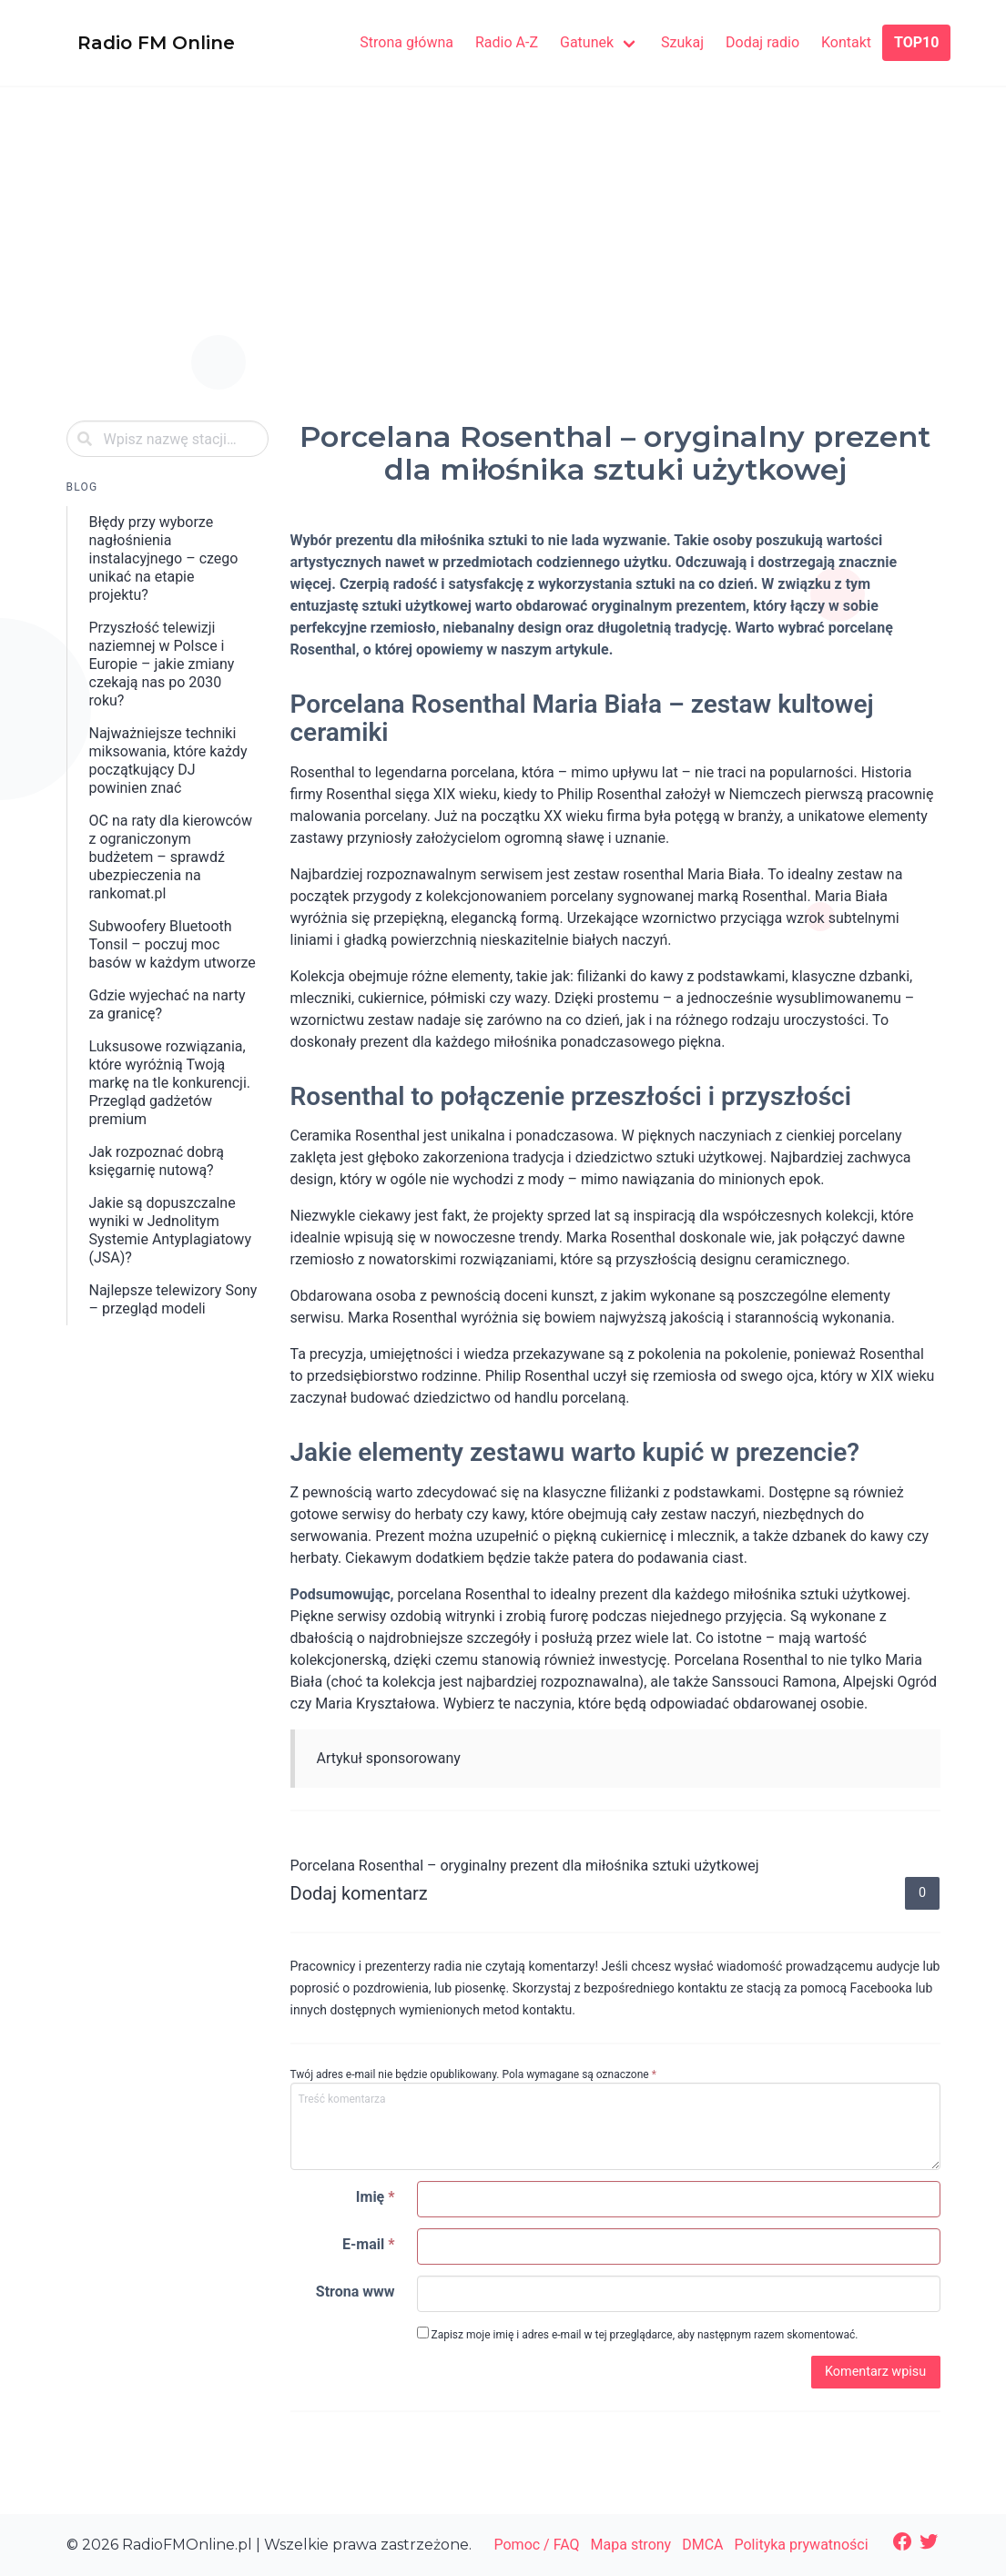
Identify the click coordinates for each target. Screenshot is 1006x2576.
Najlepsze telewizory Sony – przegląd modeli (173, 1299)
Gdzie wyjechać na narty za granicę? (167, 1004)
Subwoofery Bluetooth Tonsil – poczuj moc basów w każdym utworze (172, 944)
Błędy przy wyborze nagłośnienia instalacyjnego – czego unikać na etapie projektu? (164, 558)
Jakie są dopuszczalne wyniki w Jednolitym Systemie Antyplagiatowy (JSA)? (170, 1230)
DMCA (702, 2544)
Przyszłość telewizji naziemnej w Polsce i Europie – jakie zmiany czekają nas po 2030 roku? (162, 664)
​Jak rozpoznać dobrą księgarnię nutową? (157, 1161)
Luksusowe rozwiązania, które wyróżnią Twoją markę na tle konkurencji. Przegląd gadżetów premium (170, 1083)
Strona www (355, 2291)
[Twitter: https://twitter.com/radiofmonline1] (929, 2541)
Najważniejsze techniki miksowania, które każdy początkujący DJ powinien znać (168, 760)
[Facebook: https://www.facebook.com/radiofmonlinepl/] (902, 2541)
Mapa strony (631, 2544)
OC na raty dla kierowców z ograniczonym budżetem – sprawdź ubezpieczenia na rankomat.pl (171, 857)
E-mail (368, 2244)
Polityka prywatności (802, 2544)
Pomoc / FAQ (536, 2544)
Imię (375, 2197)
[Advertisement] (503, 271)
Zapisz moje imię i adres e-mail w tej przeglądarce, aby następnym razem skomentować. (638, 2334)
